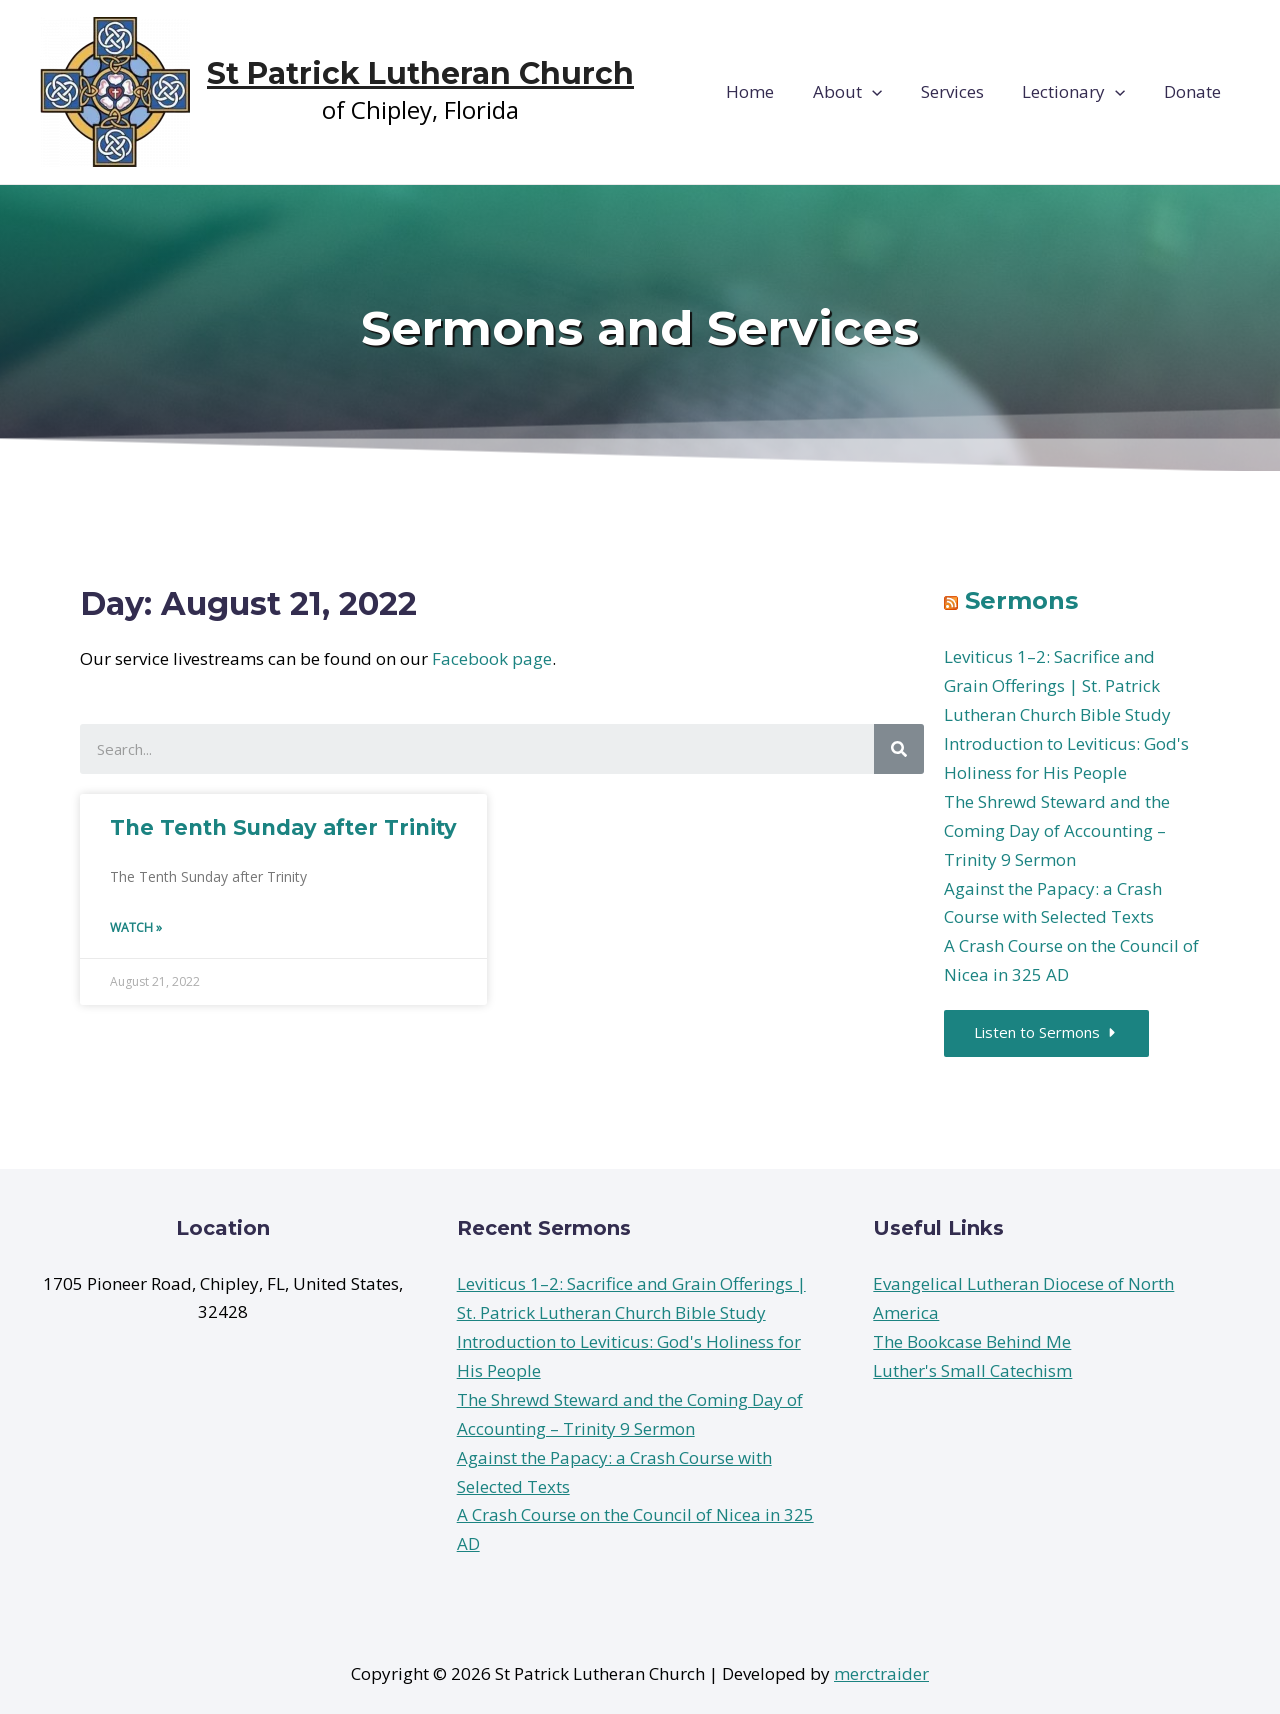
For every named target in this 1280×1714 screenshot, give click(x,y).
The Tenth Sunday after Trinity (283, 827)
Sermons (1021, 600)
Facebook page (492, 658)
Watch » (136, 927)
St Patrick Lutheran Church (420, 73)
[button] (1047, 1033)
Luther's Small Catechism (972, 1371)
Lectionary (1080, 92)
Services (963, 91)
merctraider (881, 1673)
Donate (1194, 91)
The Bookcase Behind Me (972, 1342)
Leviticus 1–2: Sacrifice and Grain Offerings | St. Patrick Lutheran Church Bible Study (1057, 685)
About (863, 92)
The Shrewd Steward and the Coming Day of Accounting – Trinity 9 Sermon (1057, 830)
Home (771, 91)
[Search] (899, 749)
